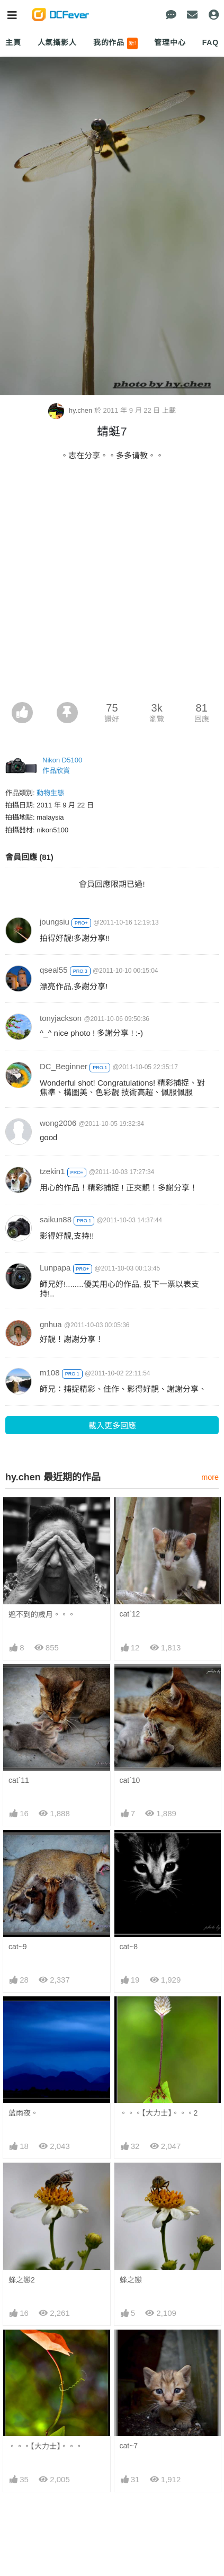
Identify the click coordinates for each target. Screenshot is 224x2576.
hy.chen (71, 410)
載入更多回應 (112, 1425)
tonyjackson (61, 1018)
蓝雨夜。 (23, 2113)
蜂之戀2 (21, 2280)
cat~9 (17, 1946)
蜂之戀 (131, 2280)
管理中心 (169, 42)
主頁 (13, 42)
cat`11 (18, 1780)
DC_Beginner (63, 1066)
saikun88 (55, 1219)
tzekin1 (52, 1171)
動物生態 (50, 793)
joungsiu (54, 921)
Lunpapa (55, 1267)
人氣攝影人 (57, 42)
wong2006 (58, 1122)
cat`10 (130, 1780)
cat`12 (130, 1614)
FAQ (210, 42)
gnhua (51, 1324)
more (210, 1477)
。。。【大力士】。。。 (45, 2348)
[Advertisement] (112, 585)
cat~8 (129, 1946)
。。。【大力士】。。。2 (159, 2113)
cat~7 (129, 2348)
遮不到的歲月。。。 (41, 1614)
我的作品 (115, 43)
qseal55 (54, 969)
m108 (50, 1372)
